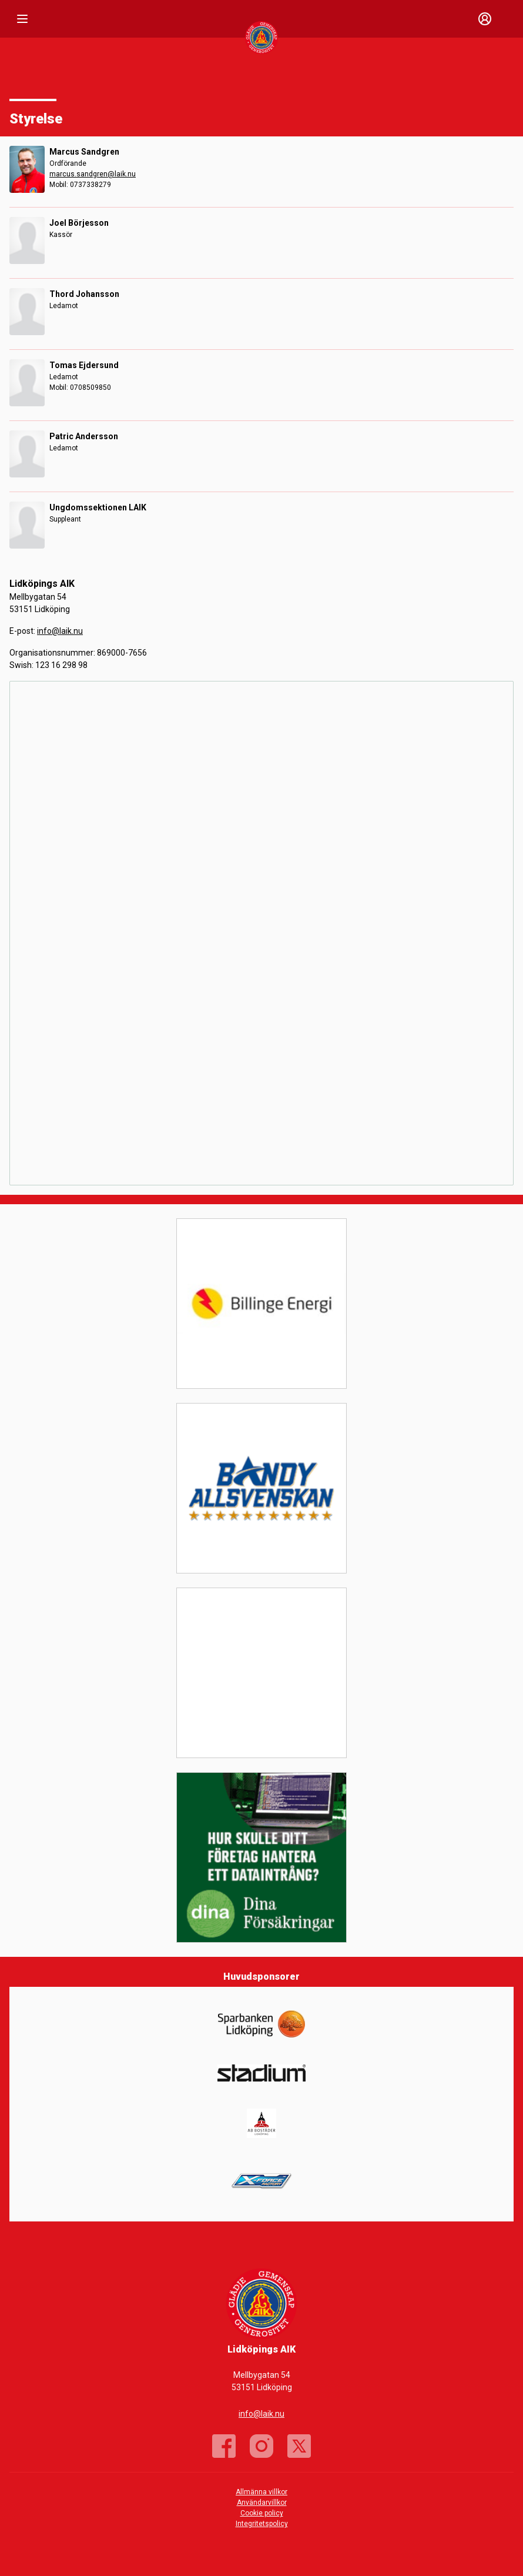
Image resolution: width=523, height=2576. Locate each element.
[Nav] (22, 19)
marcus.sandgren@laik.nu (92, 174)
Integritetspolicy (262, 2524)
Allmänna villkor (261, 2492)
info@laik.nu (60, 631)
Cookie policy (261, 2513)
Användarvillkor (262, 2502)
